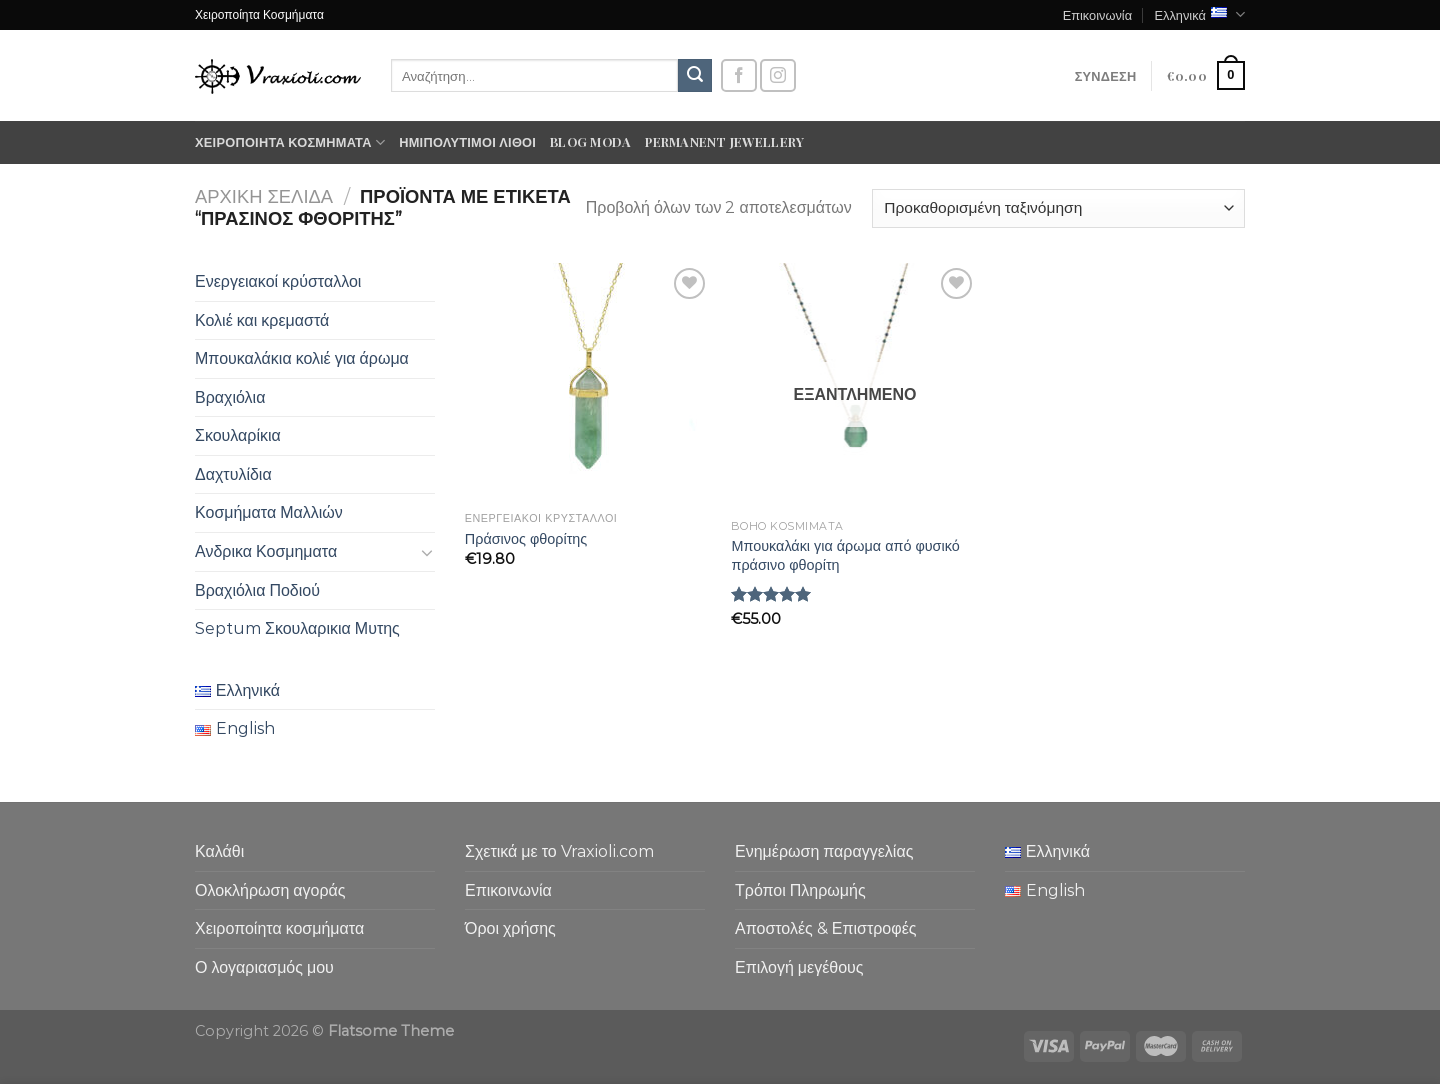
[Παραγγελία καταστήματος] (1058, 208)
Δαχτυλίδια (233, 474)
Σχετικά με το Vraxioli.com (559, 851)
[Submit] (695, 76)
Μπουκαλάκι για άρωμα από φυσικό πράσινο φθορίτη (845, 555)
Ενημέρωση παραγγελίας (824, 851)
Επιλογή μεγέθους (799, 967)
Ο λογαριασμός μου (264, 967)
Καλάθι (219, 851)
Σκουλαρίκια (238, 435)
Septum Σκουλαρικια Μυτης (297, 628)
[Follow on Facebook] (739, 75)
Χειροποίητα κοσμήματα (290, 142)
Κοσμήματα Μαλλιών (269, 512)
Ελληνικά (1199, 14)
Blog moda (590, 141)
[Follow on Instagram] (778, 75)
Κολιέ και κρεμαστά (262, 320)
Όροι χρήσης (510, 928)
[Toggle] (427, 552)
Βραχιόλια (230, 397)
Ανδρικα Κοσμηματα (266, 551)
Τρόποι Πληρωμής (800, 890)
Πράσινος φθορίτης (526, 539)
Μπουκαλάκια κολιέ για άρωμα (302, 358)
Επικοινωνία (1097, 14)
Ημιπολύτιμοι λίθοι (467, 141)
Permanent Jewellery (724, 141)
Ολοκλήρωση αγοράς (270, 890)
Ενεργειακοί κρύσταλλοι (278, 281)
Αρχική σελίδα (264, 196)
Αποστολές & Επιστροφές (825, 928)
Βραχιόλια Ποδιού (257, 590)
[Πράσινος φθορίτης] (588, 382)
